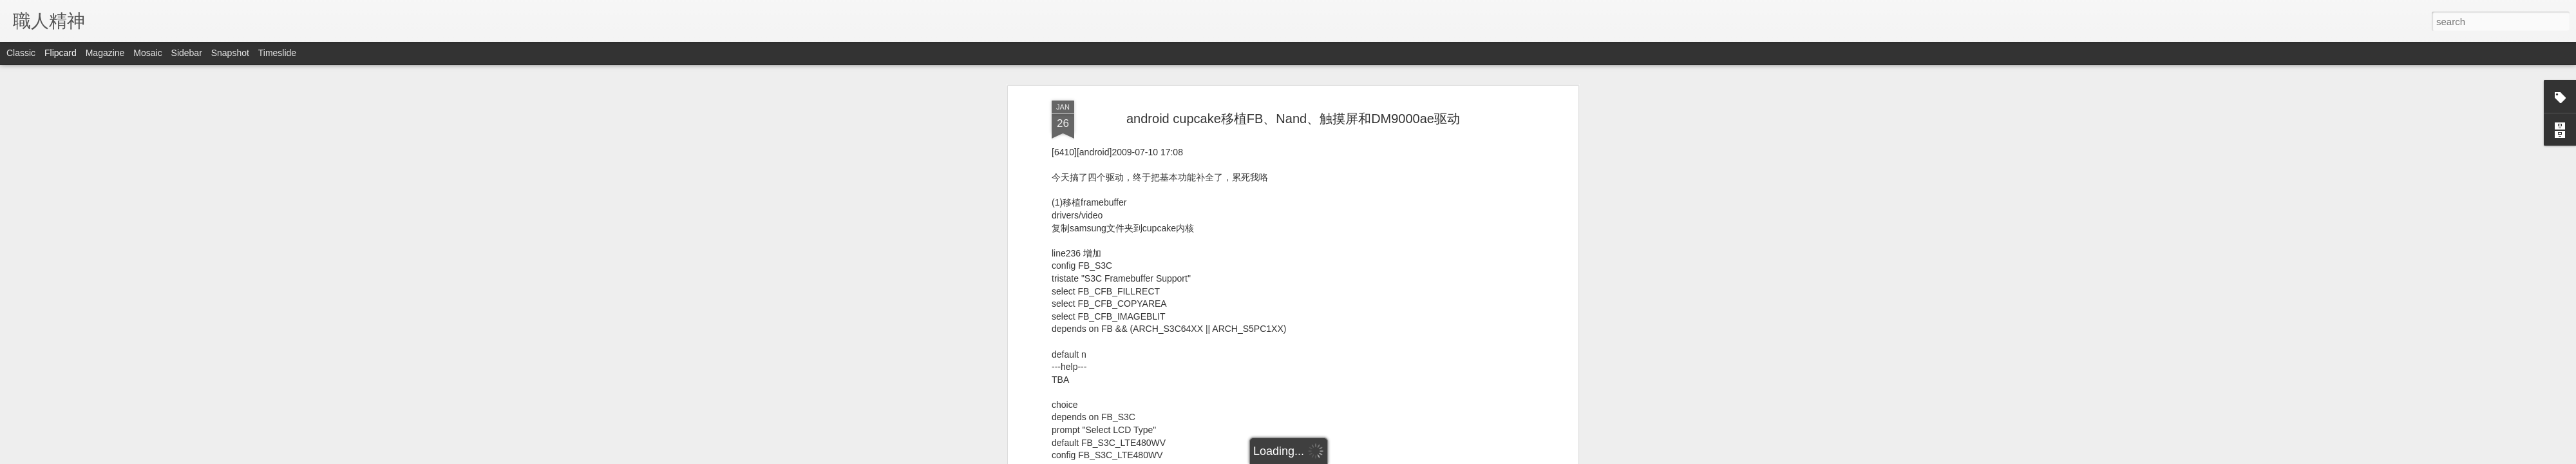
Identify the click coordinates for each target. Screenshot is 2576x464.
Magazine (105, 53)
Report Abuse (1366, 457)
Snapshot (230, 53)
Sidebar (186, 53)
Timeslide (277, 53)
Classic (20, 53)
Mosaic (147, 53)
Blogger (1328, 457)
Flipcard (60, 53)
